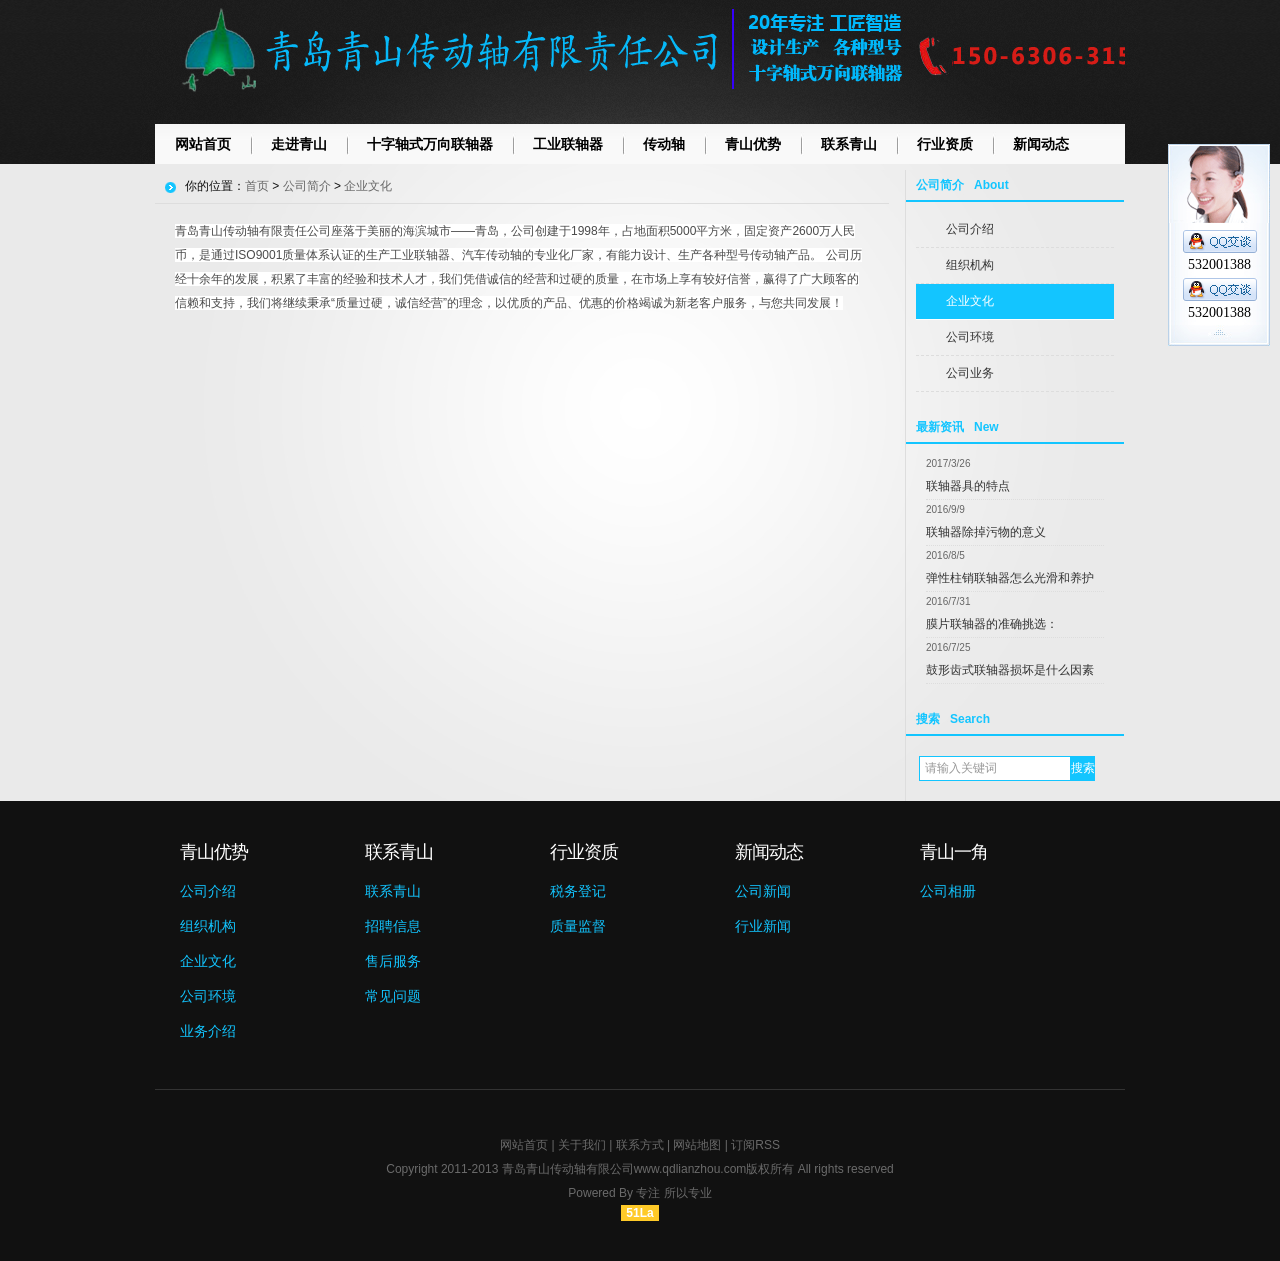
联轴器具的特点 (968, 486)
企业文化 (970, 301)
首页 (257, 186)
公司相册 (948, 891)
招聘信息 (393, 926)
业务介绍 (208, 1031)
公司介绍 (970, 229)
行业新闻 (763, 926)
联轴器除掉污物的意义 (986, 532)
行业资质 (945, 144)
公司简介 (307, 186)
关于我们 (582, 1145)
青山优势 (753, 144)
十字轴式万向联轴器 (430, 144)
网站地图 (697, 1145)
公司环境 (970, 337)
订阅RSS (755, 1145)
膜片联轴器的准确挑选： (992, 624)
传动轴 (664, 144)
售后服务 (393, 961)
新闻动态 (1041, 144)
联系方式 (640, 1145)
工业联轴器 (568, 144)
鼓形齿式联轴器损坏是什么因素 (1010, 670)
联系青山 (849, 144)
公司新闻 (763, 891)
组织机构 (970, 265)
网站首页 (203, 144)
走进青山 (299, 144)
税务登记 (578, 891)
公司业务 (970, 373)
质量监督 (578, 926)
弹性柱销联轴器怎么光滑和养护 (1010, 578)
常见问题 (393, 996)
